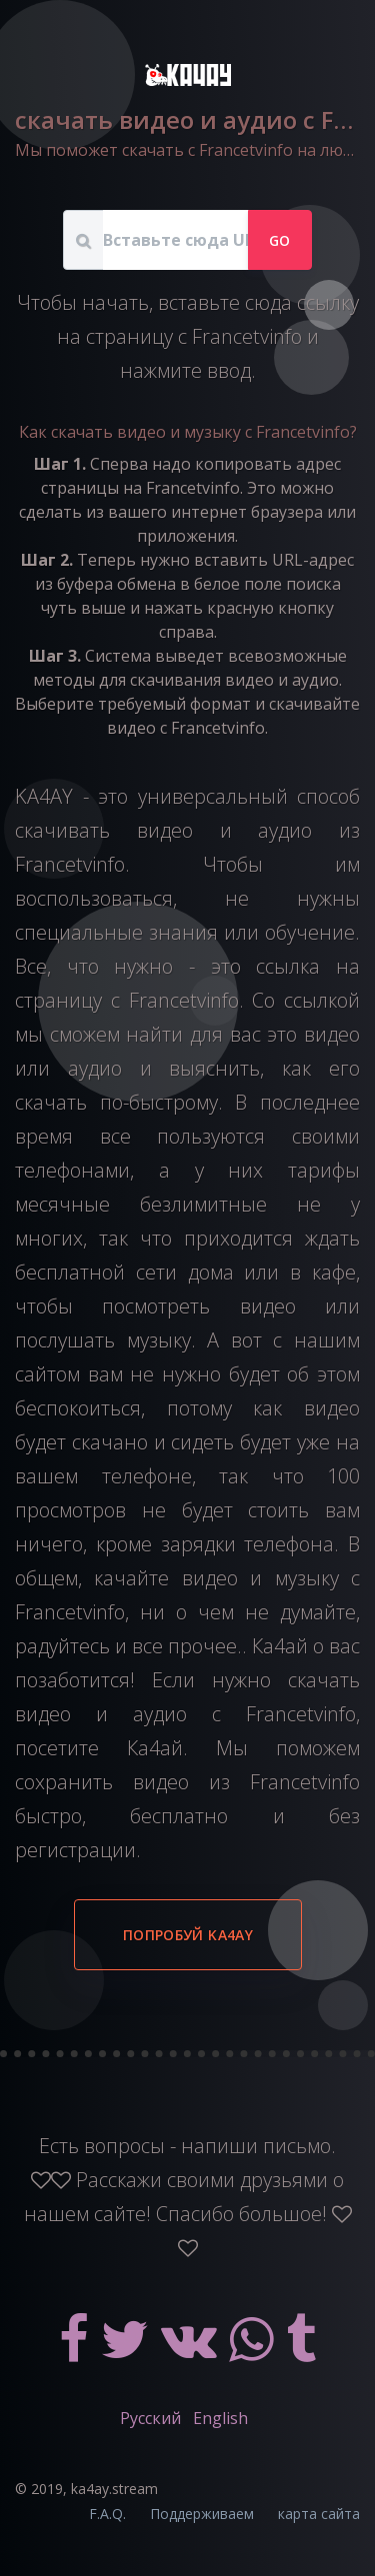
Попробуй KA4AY (188, 1934)
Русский (150, 2418)
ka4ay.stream (114, 2488)
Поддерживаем (202, 2513)
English (220, 2418)
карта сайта (319, 2513)
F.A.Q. (107, 2513)
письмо (297, 2145)
